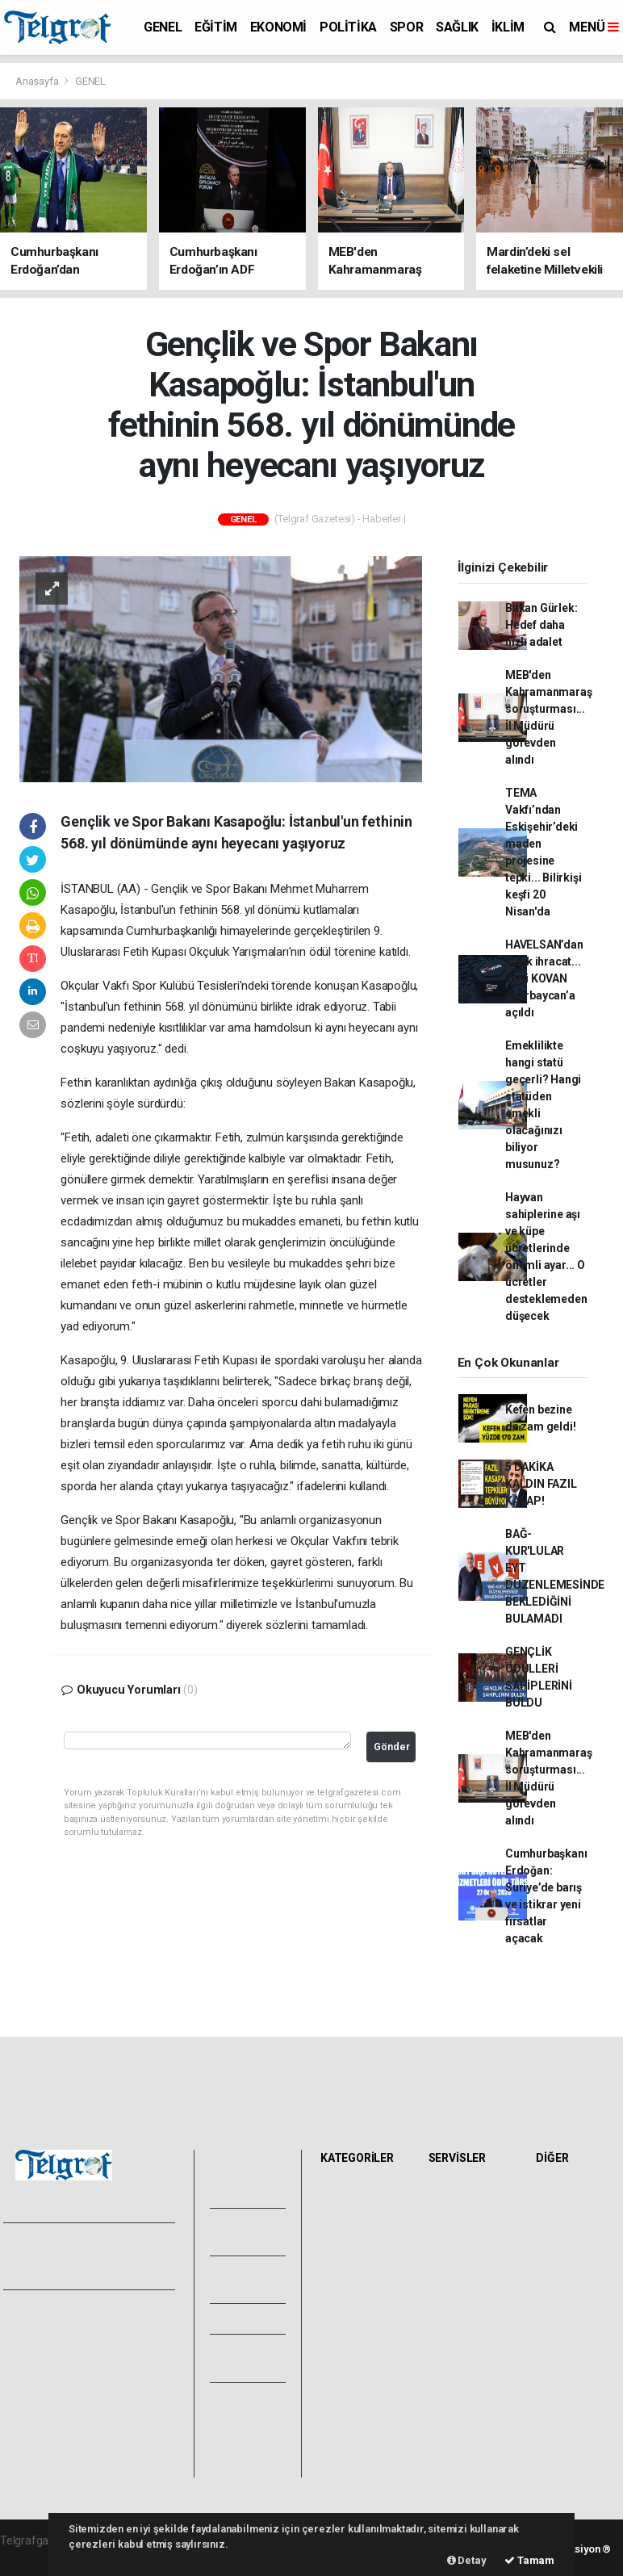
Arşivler (247, 2318)
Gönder (392, 1746)
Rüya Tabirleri (574, 2247)
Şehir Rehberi (466, 2349)
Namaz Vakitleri (453, 2236)
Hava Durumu (467, 2194)
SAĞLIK (457, 27)
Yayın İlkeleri (38, 2346)
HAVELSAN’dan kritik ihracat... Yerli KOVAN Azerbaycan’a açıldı (544, 978)
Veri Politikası (40, 2364)
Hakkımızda (37, 2329)
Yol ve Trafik (464, 2211)
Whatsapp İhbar (47, 2433)
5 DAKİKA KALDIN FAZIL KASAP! (541, 1483)
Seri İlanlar (459, 2331)
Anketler (562, 2211)
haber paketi (31, 2557)
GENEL (163, 27)
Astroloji (561, 2265)
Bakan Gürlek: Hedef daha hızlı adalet (541, 624)
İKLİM (508, 27)
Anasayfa (38, 81)
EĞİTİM (215, 27)
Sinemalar (458, 2313)
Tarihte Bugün (468, 2295)
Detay (467, 2560)
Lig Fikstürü (461, 2278)
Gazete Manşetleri (459, 2373)
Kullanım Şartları (48, 2416)
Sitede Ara (567, 2194)
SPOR (406, 27)
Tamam (529, 2560)
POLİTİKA (348, 27)
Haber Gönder (42, 2451)
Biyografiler (569, 2229)
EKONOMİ (278, 27)
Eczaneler (458, 2260)
